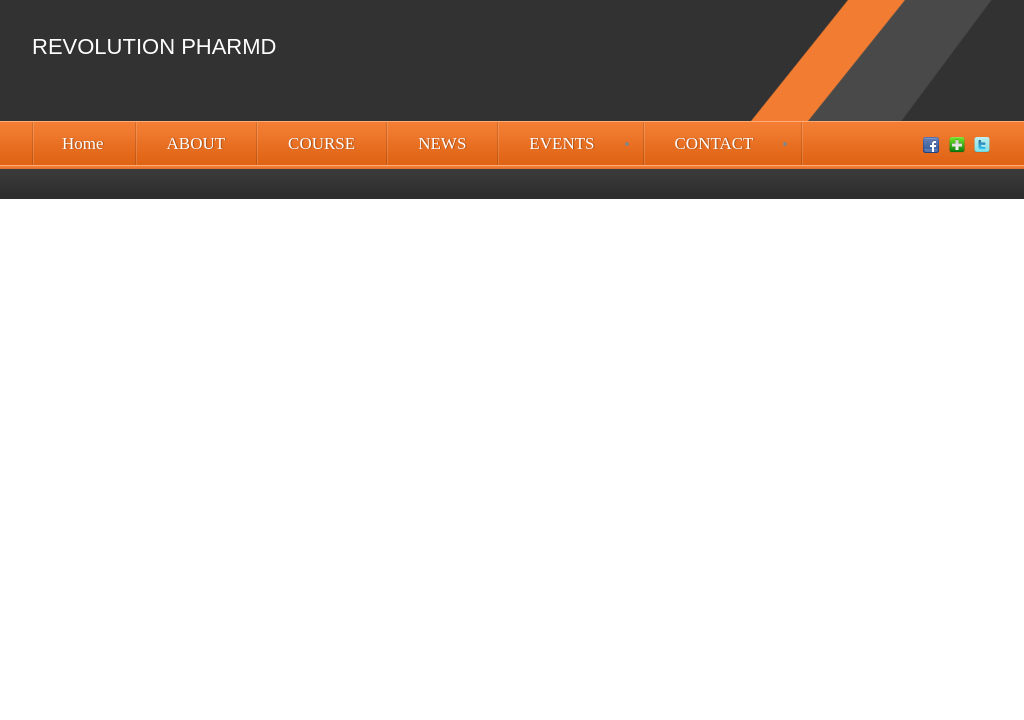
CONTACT (714, 143)
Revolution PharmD (154, 46)
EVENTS (561, 143)
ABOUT (196, 143)
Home (83, 143)
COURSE (321, 143)
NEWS (442, 143)
